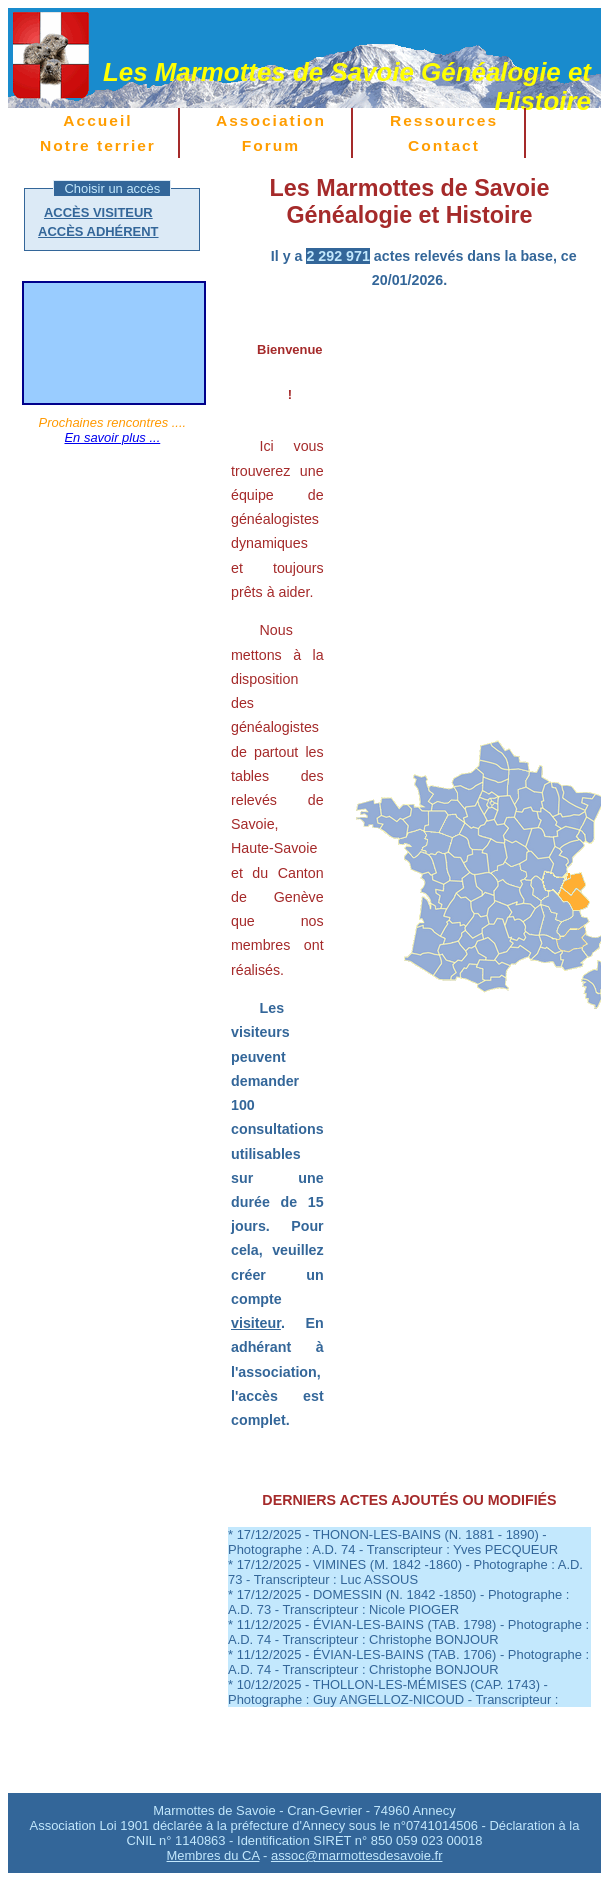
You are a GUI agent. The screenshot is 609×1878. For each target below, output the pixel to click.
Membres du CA (213, 1855)
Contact (444, 145)
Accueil (97, 120)
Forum (271, 145)
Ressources (444, 120)
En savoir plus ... (112, 437)
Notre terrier (98, 145)
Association (271, 120)
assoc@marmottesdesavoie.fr (357, 1855)
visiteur (256, 1323)
